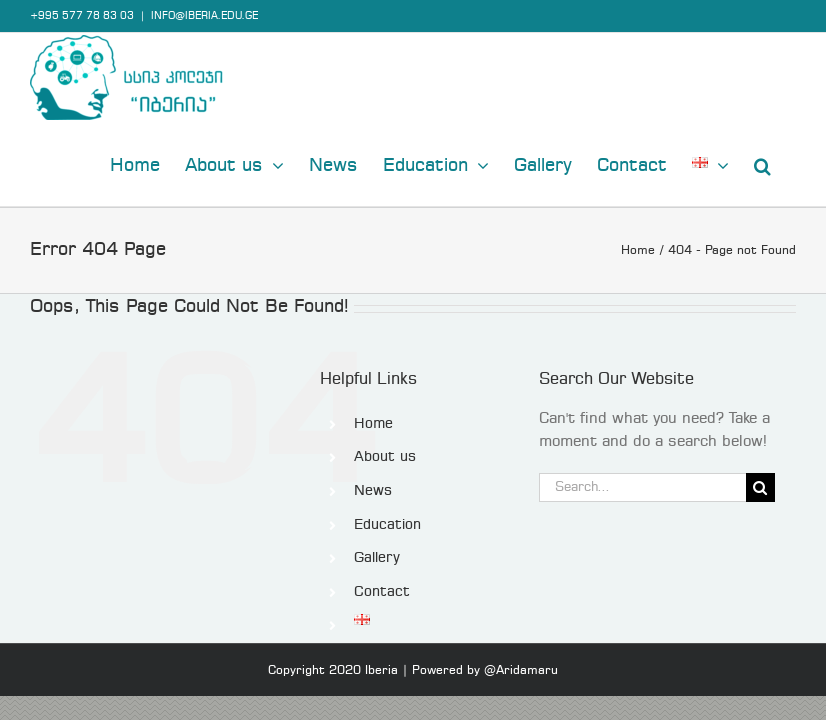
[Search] (760, 487)
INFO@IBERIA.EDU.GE (204, 16)
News (373, 491)
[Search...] (642, 487)
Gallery (377, 558)
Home (373, 424)
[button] (762, 164)
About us (385, 457)
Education (387, 525)
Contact (382, 592)
